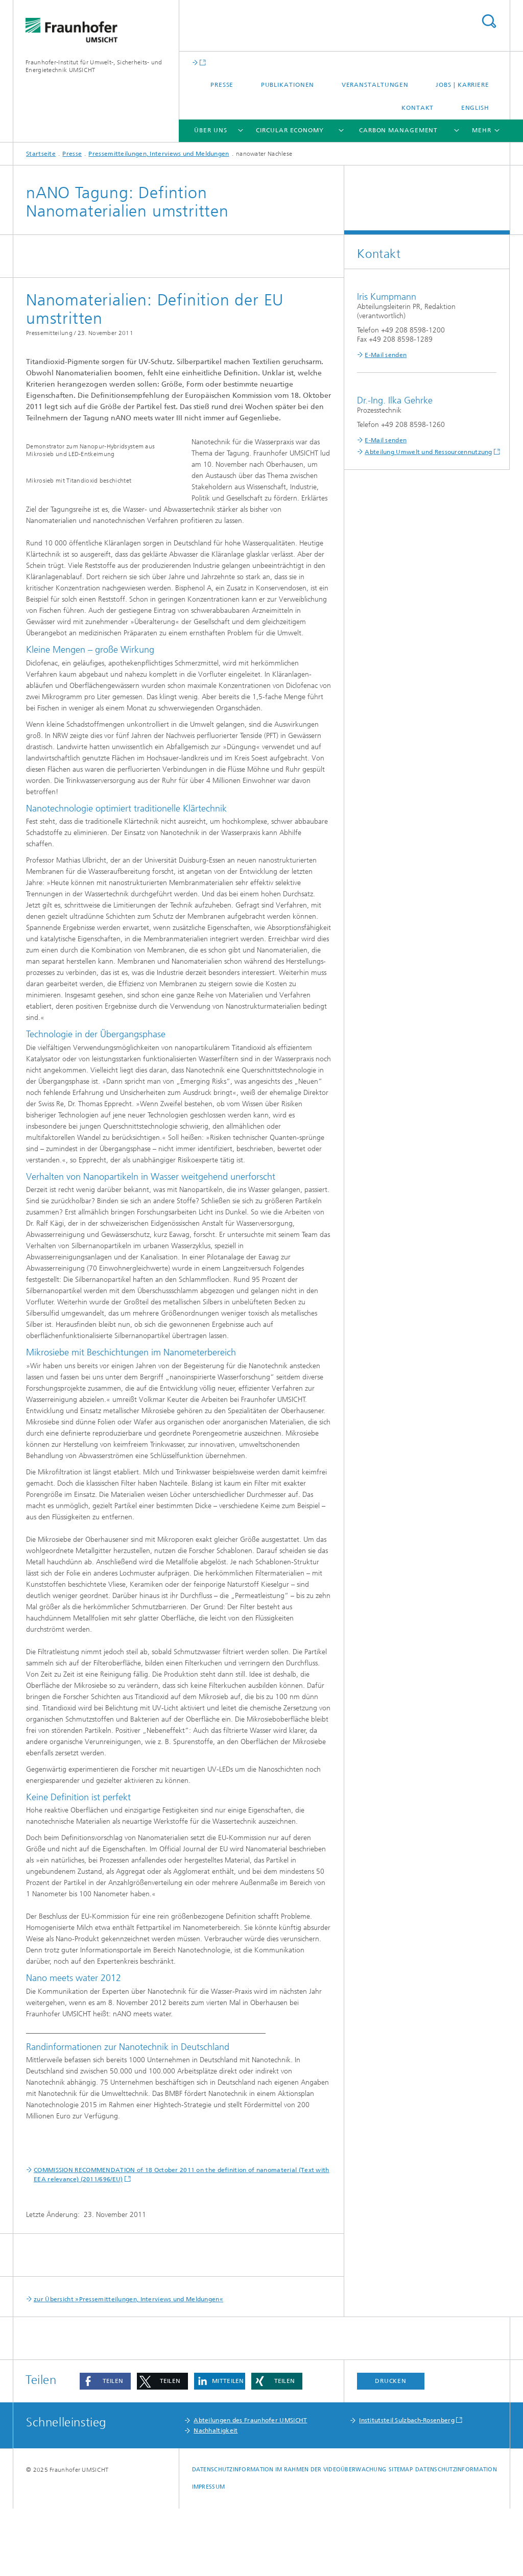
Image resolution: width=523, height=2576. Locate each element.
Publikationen (288, 84)
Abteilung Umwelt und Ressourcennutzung (428, 452)
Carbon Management (398, 130)
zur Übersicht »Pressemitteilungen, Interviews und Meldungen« (128, 2366)
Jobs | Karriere (462, 84)
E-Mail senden (386, 355)
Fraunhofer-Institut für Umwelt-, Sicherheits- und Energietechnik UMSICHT (94, 66)
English (475, 107)
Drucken (391, 2448)
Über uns (210, 130)
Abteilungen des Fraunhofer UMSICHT (250, 2487)
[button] (105, 2448)
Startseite (41, 153)
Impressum (208, 2554)
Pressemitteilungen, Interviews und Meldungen (158, 153)
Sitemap (401, 2537)
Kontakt (417, 107)
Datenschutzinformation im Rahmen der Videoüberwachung (289, 2537)
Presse (221, 84)
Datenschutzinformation (456, 2537)
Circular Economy (289, 130)
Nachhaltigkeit (215, 2497)
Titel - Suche (489, 21)
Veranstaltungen (375, 84)
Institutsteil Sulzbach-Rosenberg (407, 2487)
